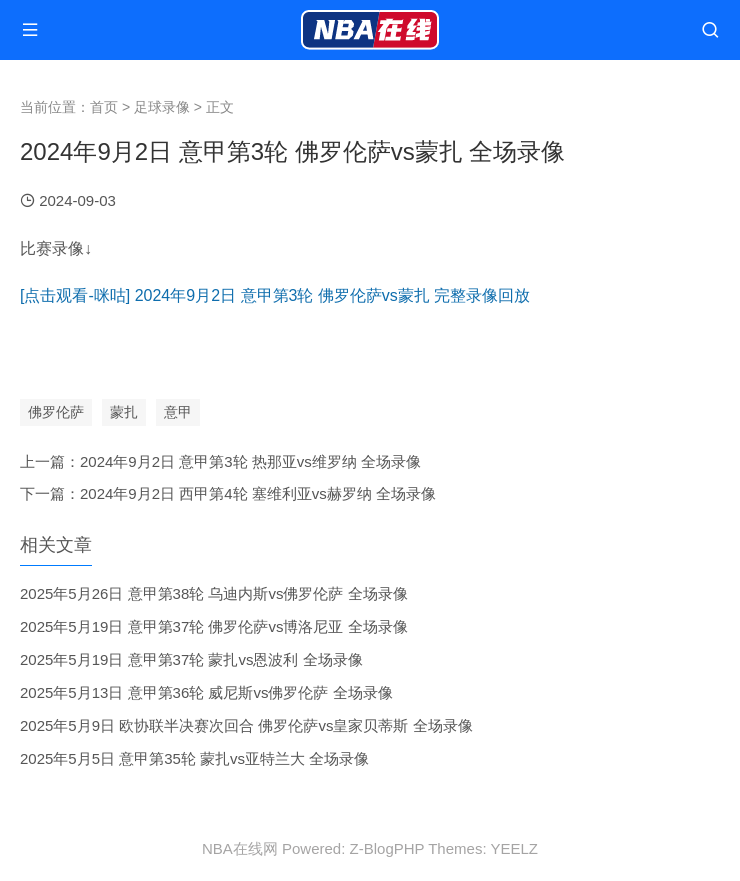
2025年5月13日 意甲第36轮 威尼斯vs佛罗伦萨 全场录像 (206, 692)
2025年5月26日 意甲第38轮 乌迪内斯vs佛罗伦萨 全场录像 (214, 593)
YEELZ (514, 848)
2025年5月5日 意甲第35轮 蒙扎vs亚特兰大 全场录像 (194, 758)
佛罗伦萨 (56, 412)
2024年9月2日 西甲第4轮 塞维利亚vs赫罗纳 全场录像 (258, 493)
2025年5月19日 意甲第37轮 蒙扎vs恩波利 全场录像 (191, 659)
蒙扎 (124, 412)
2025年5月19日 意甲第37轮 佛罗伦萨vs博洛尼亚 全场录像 (214, 626)
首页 (104, 107)
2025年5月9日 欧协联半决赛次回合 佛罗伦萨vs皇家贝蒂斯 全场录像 (246, 725)
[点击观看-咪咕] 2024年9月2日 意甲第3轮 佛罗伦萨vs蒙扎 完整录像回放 (275, 295)
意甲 (178, 412)
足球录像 (162, 107)
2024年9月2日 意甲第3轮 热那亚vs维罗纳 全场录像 (250, 461)
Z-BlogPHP (387, 848)
